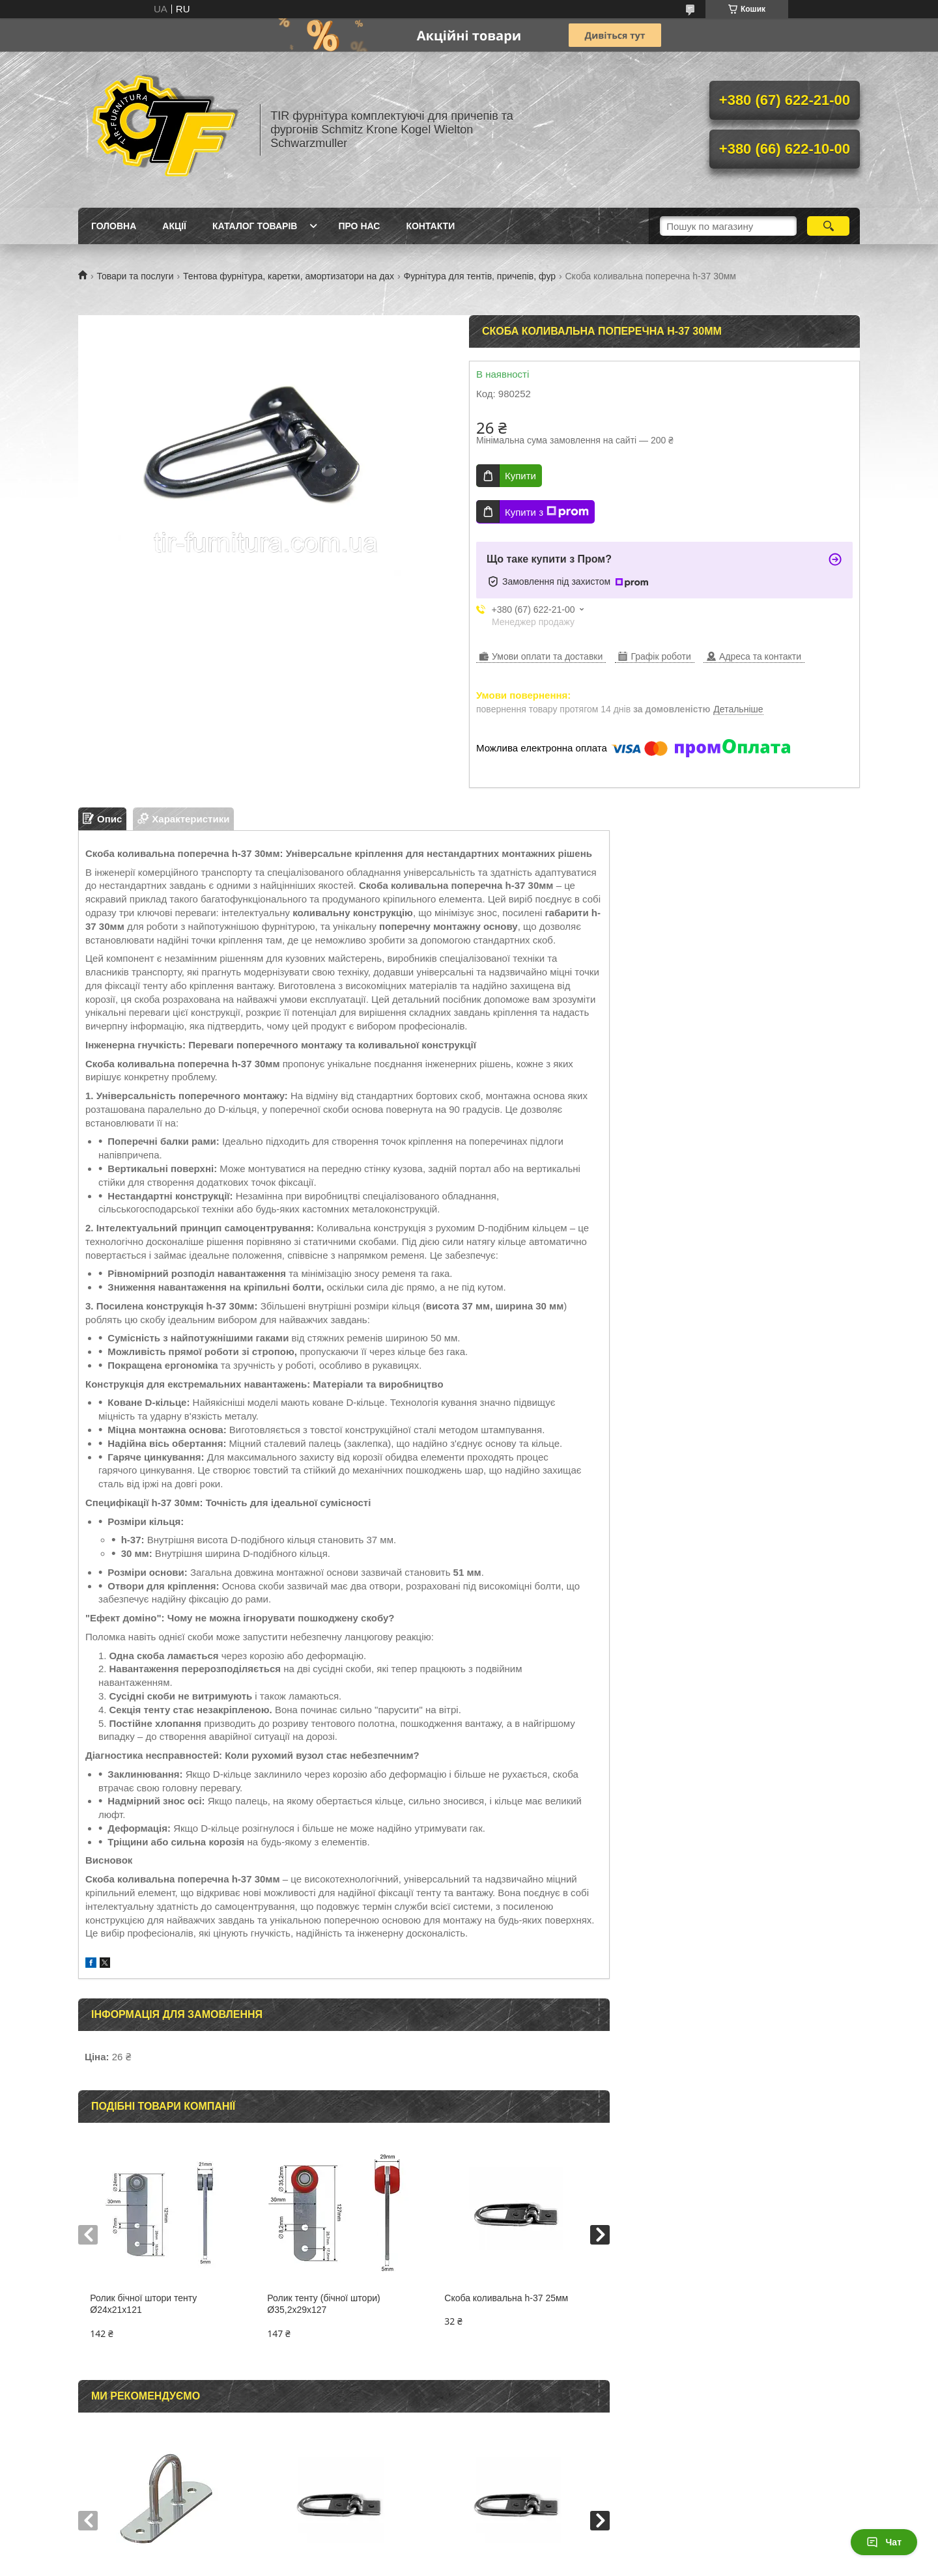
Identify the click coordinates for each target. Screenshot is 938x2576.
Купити (520, 475)
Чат (884, 2542)
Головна (113, 226)
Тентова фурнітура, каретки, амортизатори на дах (288, 276)
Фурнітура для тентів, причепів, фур (480, 276)
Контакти (430, 226)
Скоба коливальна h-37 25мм (506, 2298)
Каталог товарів (254, 226)
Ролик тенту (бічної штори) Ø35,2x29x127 (323, 2304)
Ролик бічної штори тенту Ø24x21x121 (143, 2304)
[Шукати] (828, 226)
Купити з (547, 512)
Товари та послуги (134, 276)
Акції (174, 226)
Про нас (359, 226)
